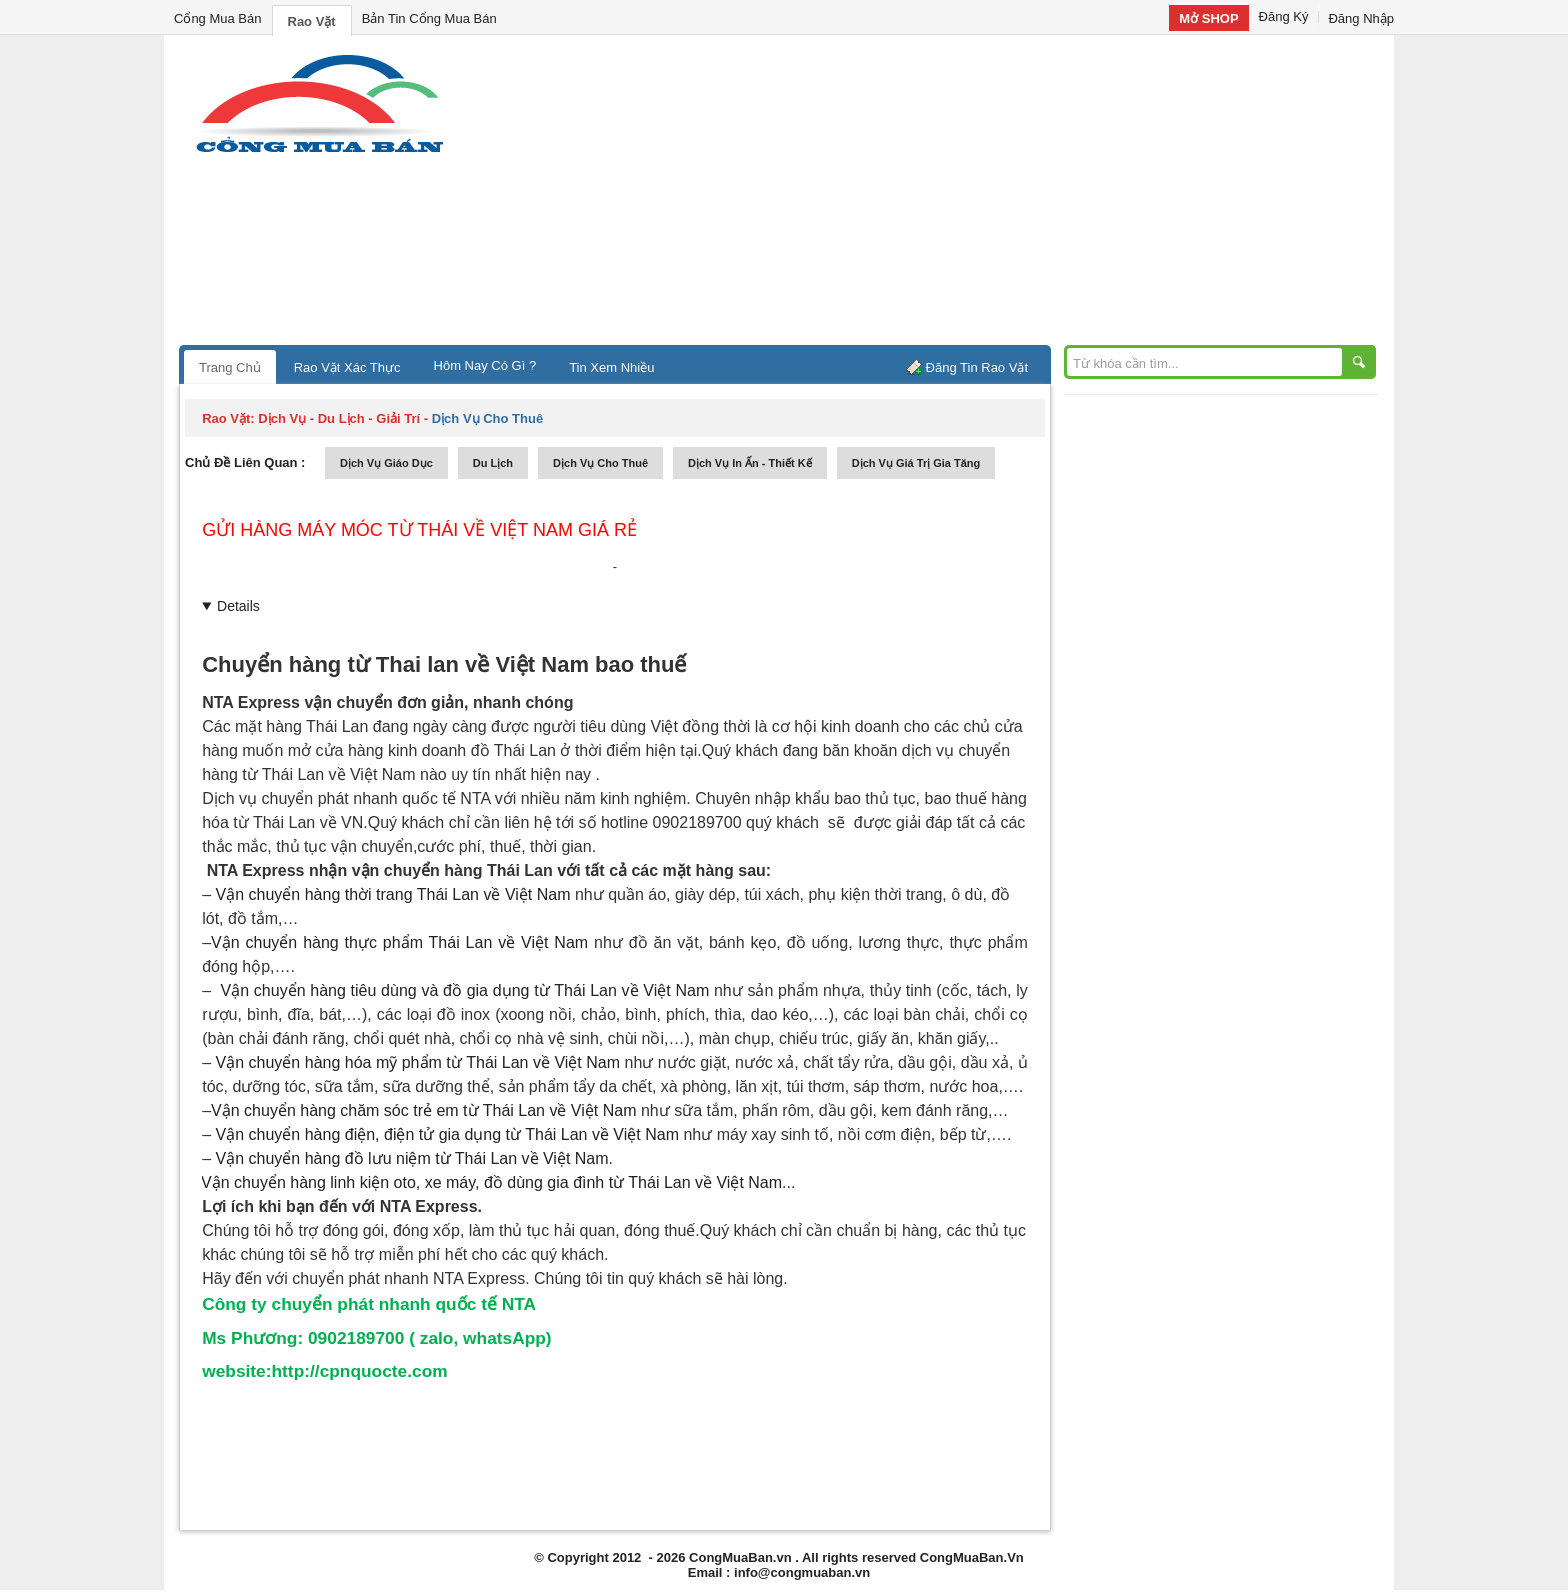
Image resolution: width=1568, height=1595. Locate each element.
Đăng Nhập (1361, 18)
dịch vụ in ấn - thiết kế (750, 463)
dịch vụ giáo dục (386, 463)
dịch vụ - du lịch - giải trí (339, 418)
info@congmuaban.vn (802, 1572)
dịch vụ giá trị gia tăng (916, 463)
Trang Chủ (230, 367)
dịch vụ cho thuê (600, 463)
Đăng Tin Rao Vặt (977, 367)
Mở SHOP (1208, 18)
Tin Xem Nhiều (611, 367)
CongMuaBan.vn (740, 1557)
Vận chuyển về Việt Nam (399, 942)
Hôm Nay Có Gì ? (485, 365)
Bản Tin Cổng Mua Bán (429, 18)
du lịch (493, 463)
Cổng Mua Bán (218, 18)
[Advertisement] (954, 195)
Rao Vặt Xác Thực (347, 367)
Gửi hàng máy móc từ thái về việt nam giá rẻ (419, 530)
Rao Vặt (312, 21)
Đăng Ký (1284, 16)
